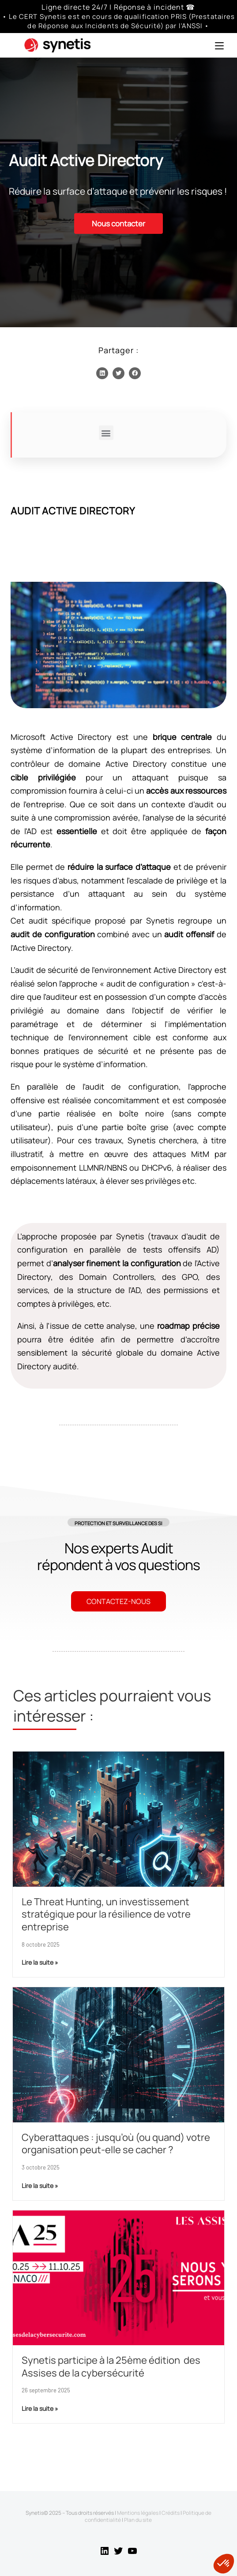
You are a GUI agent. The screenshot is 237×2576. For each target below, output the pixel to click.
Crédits (171, 2513)
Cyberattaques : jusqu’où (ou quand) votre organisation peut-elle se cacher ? (116, 2144)
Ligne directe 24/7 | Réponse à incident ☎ (118, 7)
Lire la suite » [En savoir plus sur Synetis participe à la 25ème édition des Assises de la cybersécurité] (40, 2408)
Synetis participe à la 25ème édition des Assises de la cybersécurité (111, 2367)
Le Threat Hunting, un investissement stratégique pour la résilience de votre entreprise (106, 1914)
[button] (102, 373)
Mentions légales (137, 2513)
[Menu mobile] (219, 45)
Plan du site (138, 2520)
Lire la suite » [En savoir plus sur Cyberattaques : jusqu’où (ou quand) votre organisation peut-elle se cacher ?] (40, 2185)
